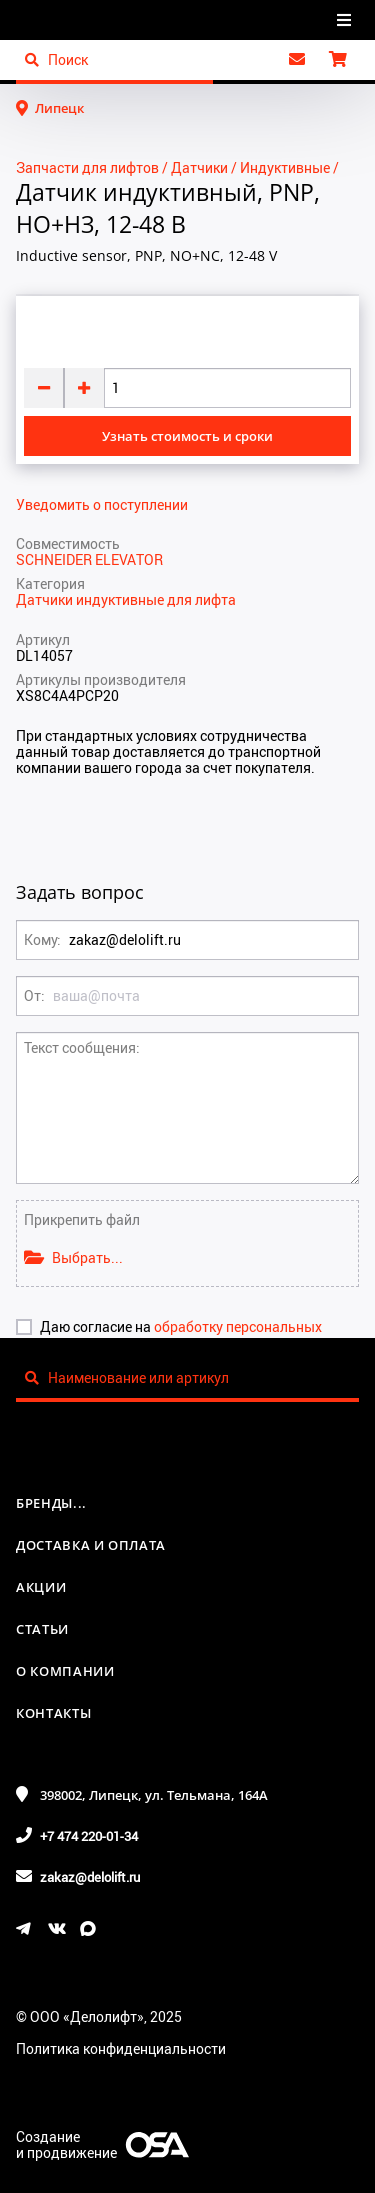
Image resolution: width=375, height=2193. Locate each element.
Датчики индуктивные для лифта (126, 599)
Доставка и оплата (91, 1545)
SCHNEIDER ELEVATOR (89, 559)
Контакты (53, 1713)
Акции (41, 1587)
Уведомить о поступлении (102, 505)
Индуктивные (285, 167)
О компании (65, 1671)
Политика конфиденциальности (121, 2048)
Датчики (199, 167)
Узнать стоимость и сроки (187, 436)
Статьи (42, 1629)
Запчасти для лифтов (87, 167)
